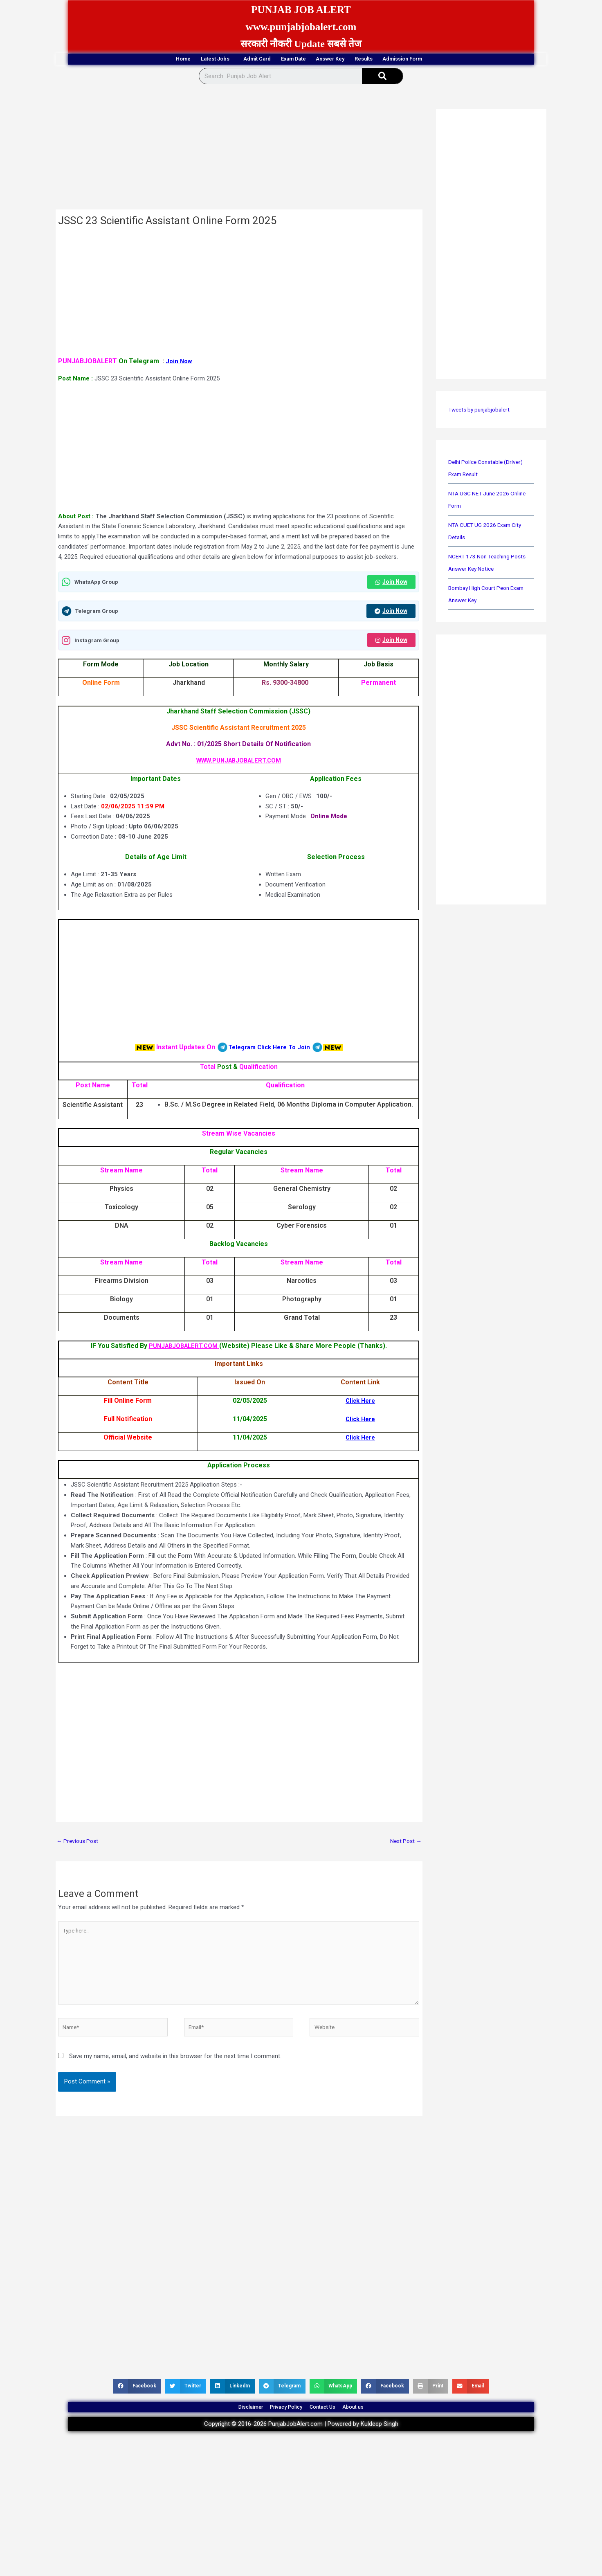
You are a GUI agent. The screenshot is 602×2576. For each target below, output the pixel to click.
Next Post (404, 1845)
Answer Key (348, 59)
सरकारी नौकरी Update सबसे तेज (301, 43)
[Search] (382, 77)
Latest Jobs (175, 60)
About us (377, 2426)
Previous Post (79, 1845)
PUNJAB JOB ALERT (301, 8)
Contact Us (332, 2426)
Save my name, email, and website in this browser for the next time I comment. (175, 2070)
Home (123, 59)
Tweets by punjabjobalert (481, 410)
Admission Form (461, 60)
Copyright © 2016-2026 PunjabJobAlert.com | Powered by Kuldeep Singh (301, 2447)
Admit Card (235, 59)
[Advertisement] (239, 150)
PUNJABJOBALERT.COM (184, 1349)
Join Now (180, 362)
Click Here (360, 1404)
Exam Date (290, 59)
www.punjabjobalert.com (301, 25)
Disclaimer (227, 2426)
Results (400, 59)
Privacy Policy (279, 2426)
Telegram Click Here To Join (269, 1050)
